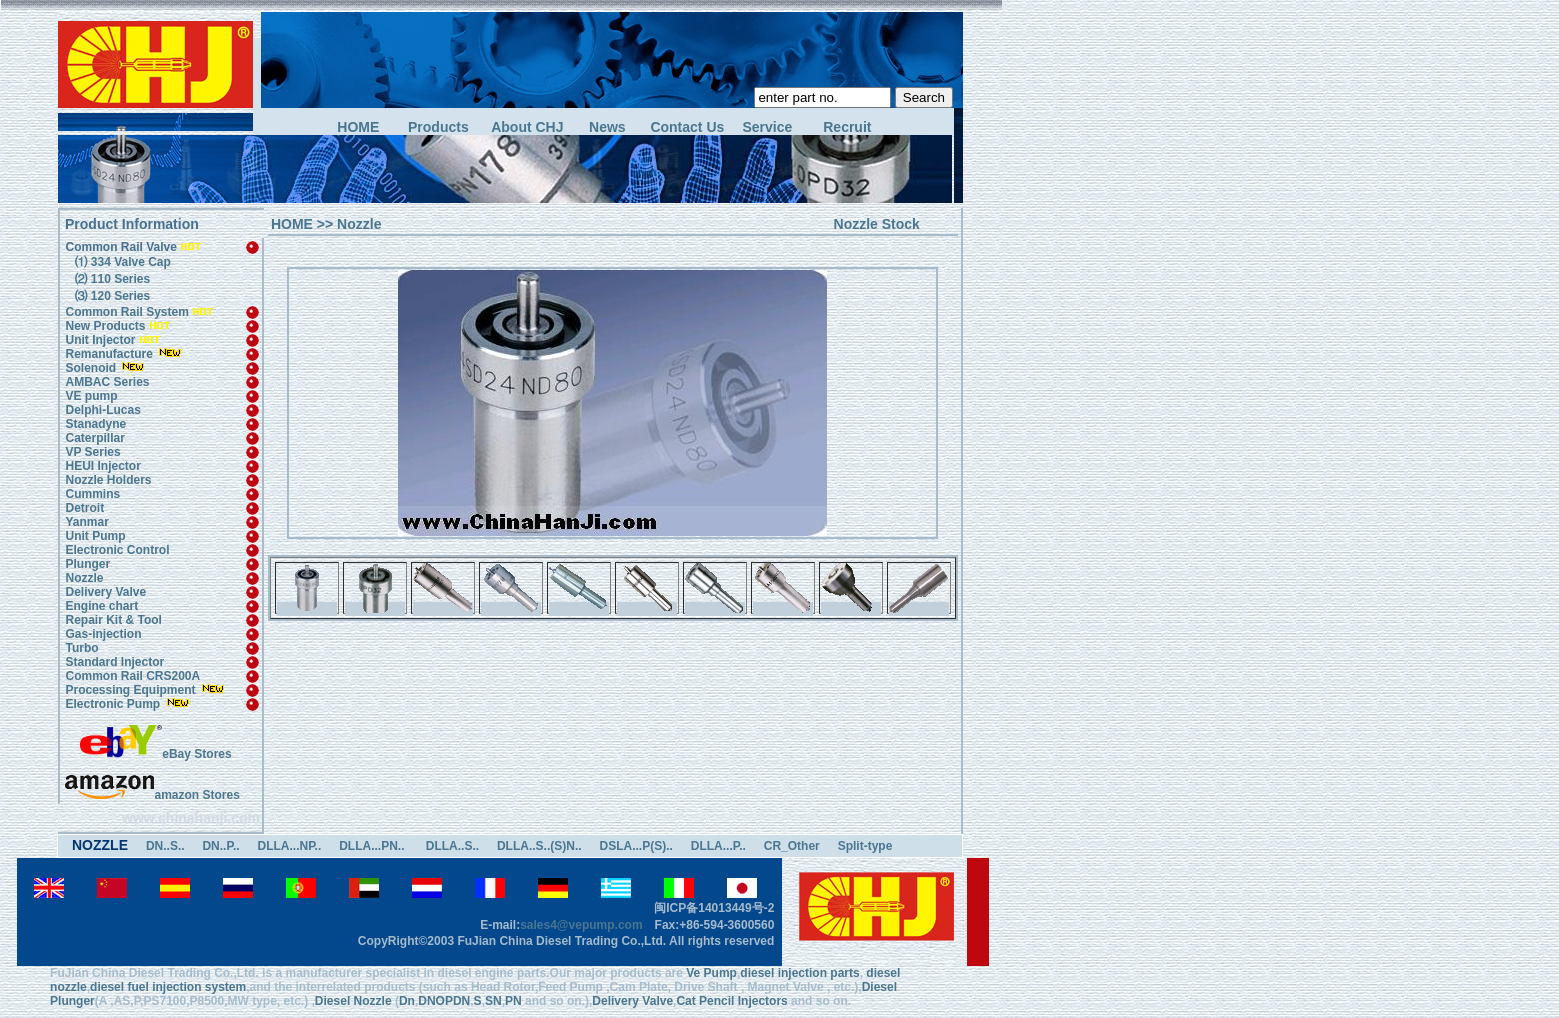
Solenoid (90, 368)
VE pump (91, 396)
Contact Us (687, 127)
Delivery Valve (105, 592)
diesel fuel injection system (168, 987)
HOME (358, 127)
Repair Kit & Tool (113, 620)
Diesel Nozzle (353, 1001)
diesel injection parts (799, 973)
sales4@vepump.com (581, 925)
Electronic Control (117, 550)
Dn (407, 1001)
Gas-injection (103, 634)
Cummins (92, 494)
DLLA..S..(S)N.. (539, 846)
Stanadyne (95, 424)
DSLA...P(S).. (636, 846)
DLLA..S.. (452, 846)
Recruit (847, 127)
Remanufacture (108, 354)
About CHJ (527, 127)
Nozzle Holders (108, 480)
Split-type (865, 846)
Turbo (81, 648)
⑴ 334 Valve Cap (121, 262)
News (607, 127)
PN (513, 1001)
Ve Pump (711, 973)
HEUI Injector (102, 466)
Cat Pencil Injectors (731, 1001)
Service (767, 127)
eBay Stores (155, 754)
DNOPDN (444, 1001)
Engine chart (101, 606)
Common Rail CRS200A (132, 676)
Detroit (84, 508)
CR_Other (792, 846)
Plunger (87, 564)
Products (438, 127)
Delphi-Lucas (102, 410)
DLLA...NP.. (289, 846)
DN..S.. (165, 846)
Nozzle (84, 578)
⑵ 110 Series (110, 279)
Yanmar (86, 522)
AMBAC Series (107, 382)
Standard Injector (114, 662)
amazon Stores (152, 795)
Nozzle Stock (877, 224)
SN (493, 1001)
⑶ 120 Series (110, 296)
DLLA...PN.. (373, 846)
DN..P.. (220, 846)
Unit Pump (95, 536)
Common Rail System (139, 312)
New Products (105, 326)
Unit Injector (100, 340)
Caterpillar (94, 438)
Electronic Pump (114, 704)
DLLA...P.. (718, 846)
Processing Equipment (131, 690)
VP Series (92, 452)
